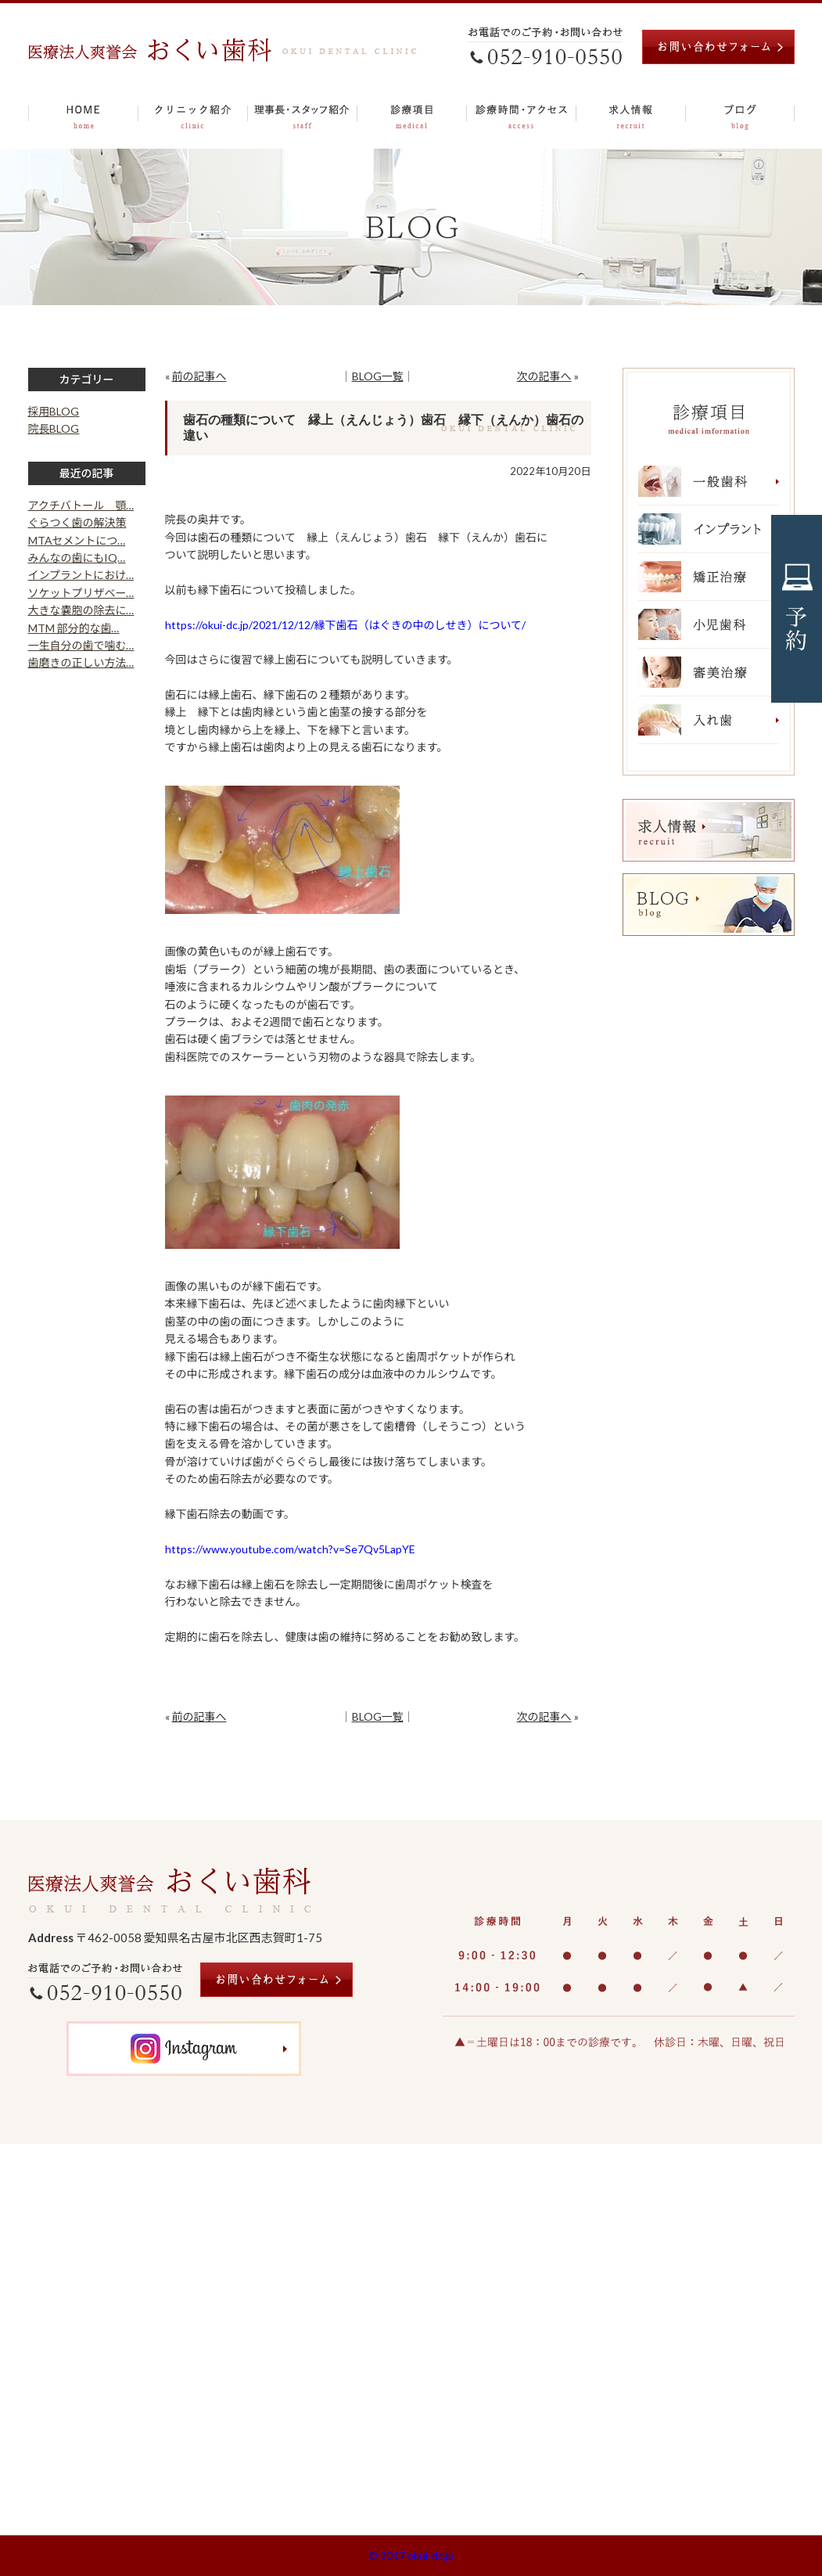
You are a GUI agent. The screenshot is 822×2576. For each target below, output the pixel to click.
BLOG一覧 (378, 376)
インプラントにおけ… (81, 574)
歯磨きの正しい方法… (81, 662)
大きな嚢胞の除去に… (81, 610)
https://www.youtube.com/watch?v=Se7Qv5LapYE (290, 1549)
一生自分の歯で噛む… (81, 645)
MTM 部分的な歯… (74, 628)
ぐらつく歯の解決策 (77, 522)
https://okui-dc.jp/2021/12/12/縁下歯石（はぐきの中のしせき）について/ (345, 624)
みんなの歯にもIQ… (77, 557)
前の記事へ (199, 376)
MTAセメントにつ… (77, 540)
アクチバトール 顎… (81, 505)
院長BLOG (54, 428)
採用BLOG (54, 411)
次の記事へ (544, 376)
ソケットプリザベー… (81, 592)
